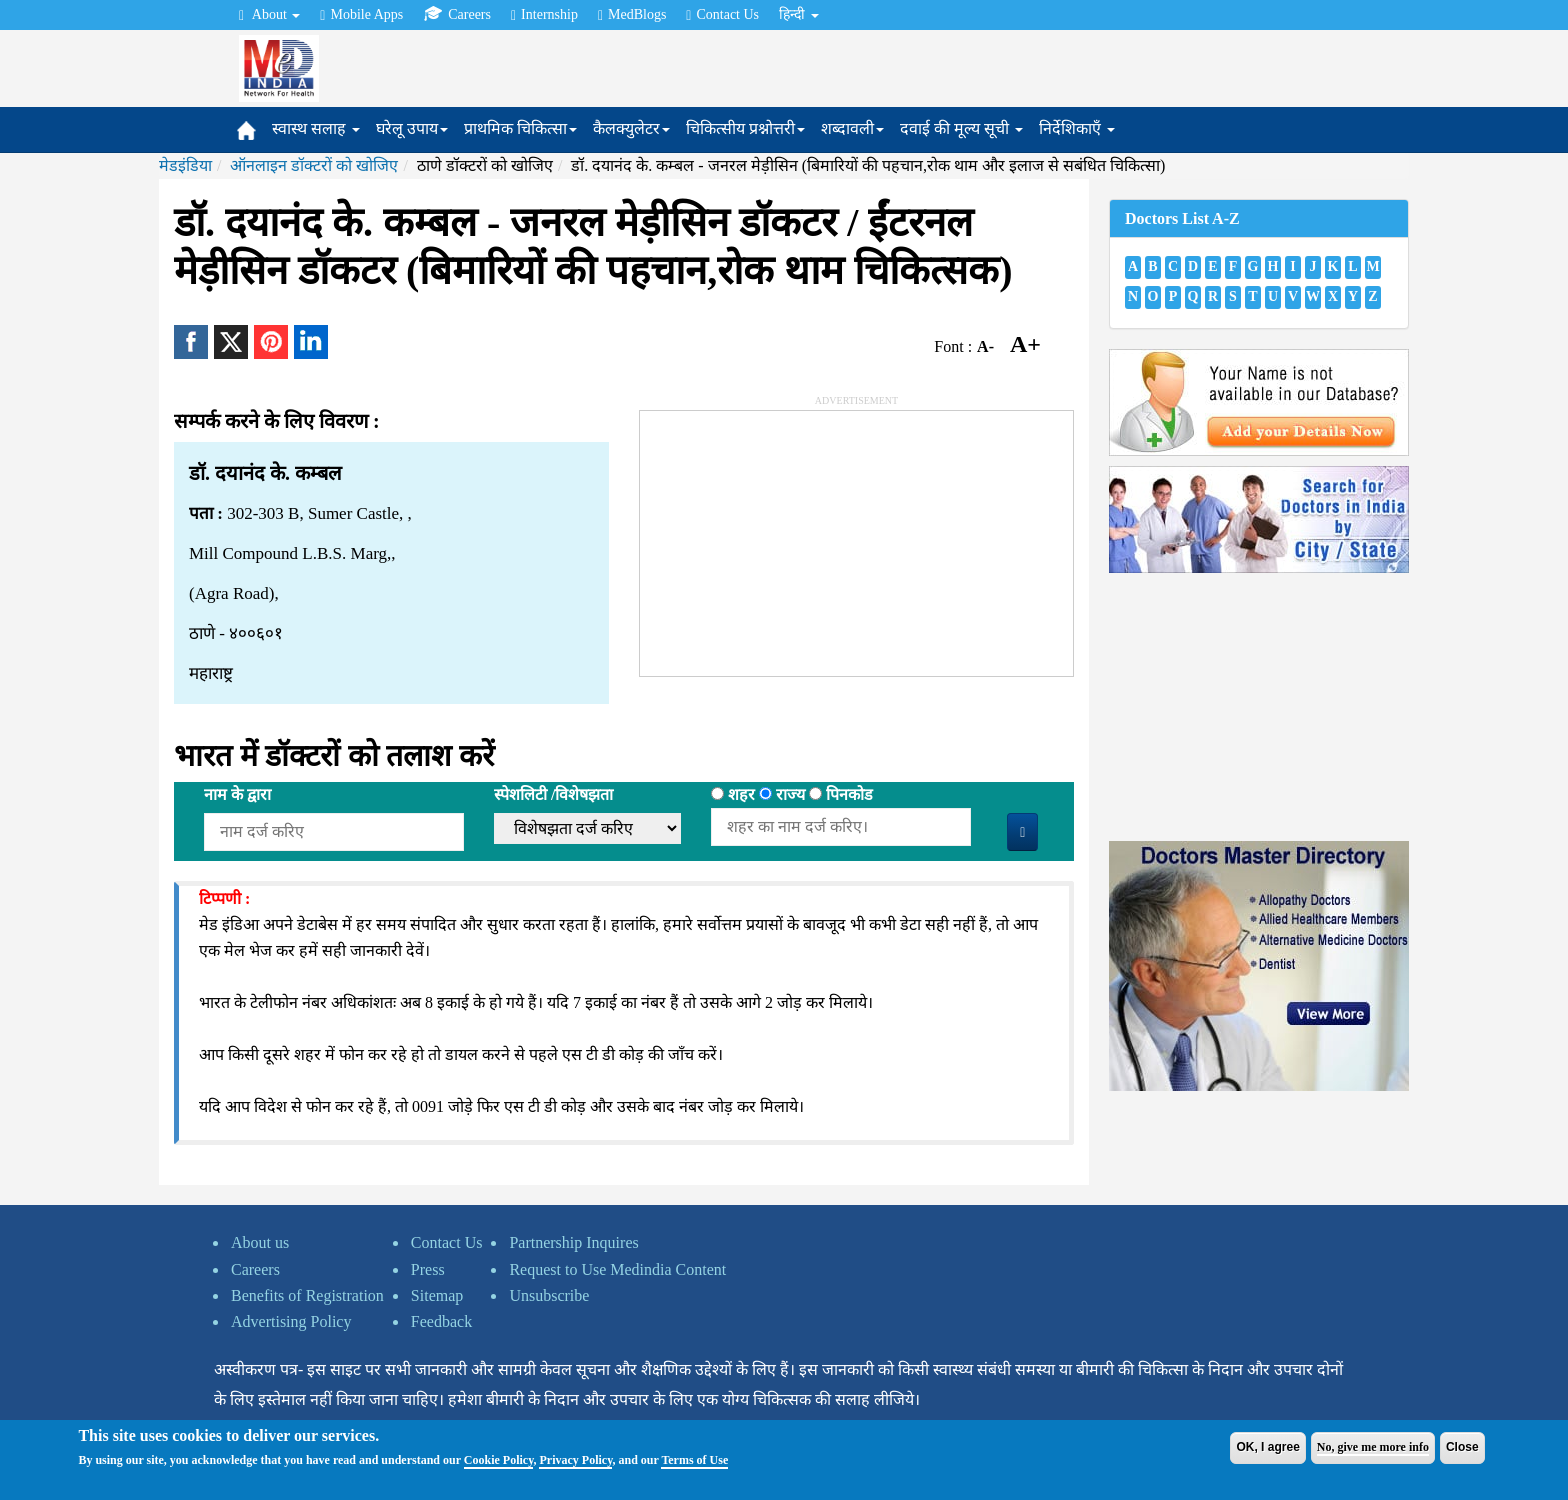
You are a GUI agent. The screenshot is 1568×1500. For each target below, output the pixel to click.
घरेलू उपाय (412, 128)
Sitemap (437, 1295)
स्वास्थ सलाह (316, 128)
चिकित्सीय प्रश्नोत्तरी (745, 128)
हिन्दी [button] (799, 14)
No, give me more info (1373, 1447)
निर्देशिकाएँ (1077, 128)
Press (428, 1269)
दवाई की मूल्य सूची (961, 128)
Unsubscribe (549, 1295)
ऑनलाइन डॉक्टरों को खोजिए (314, 165)
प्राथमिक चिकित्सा (520, 128)
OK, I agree (1267, 1447)
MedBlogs (632, 15)
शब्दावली (852, 128)
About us (260, 1242)
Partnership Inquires (573, 1242)
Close (1462, 1447)
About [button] (269, 15)
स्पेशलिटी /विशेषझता (553, 794)
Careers (457, 14)
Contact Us (722, 15)
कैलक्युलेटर (631, 128)
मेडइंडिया (185, 165)
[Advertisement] (790, 536)
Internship (544, 15)
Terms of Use (694, 1460)
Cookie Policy (499, 1460)
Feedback (441, 1321)
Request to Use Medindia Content (617, 1269)
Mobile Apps (361, 15)
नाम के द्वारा (237, 794)
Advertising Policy (291, 1321)
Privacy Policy (575, 1460)
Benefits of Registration (307, 1295)
